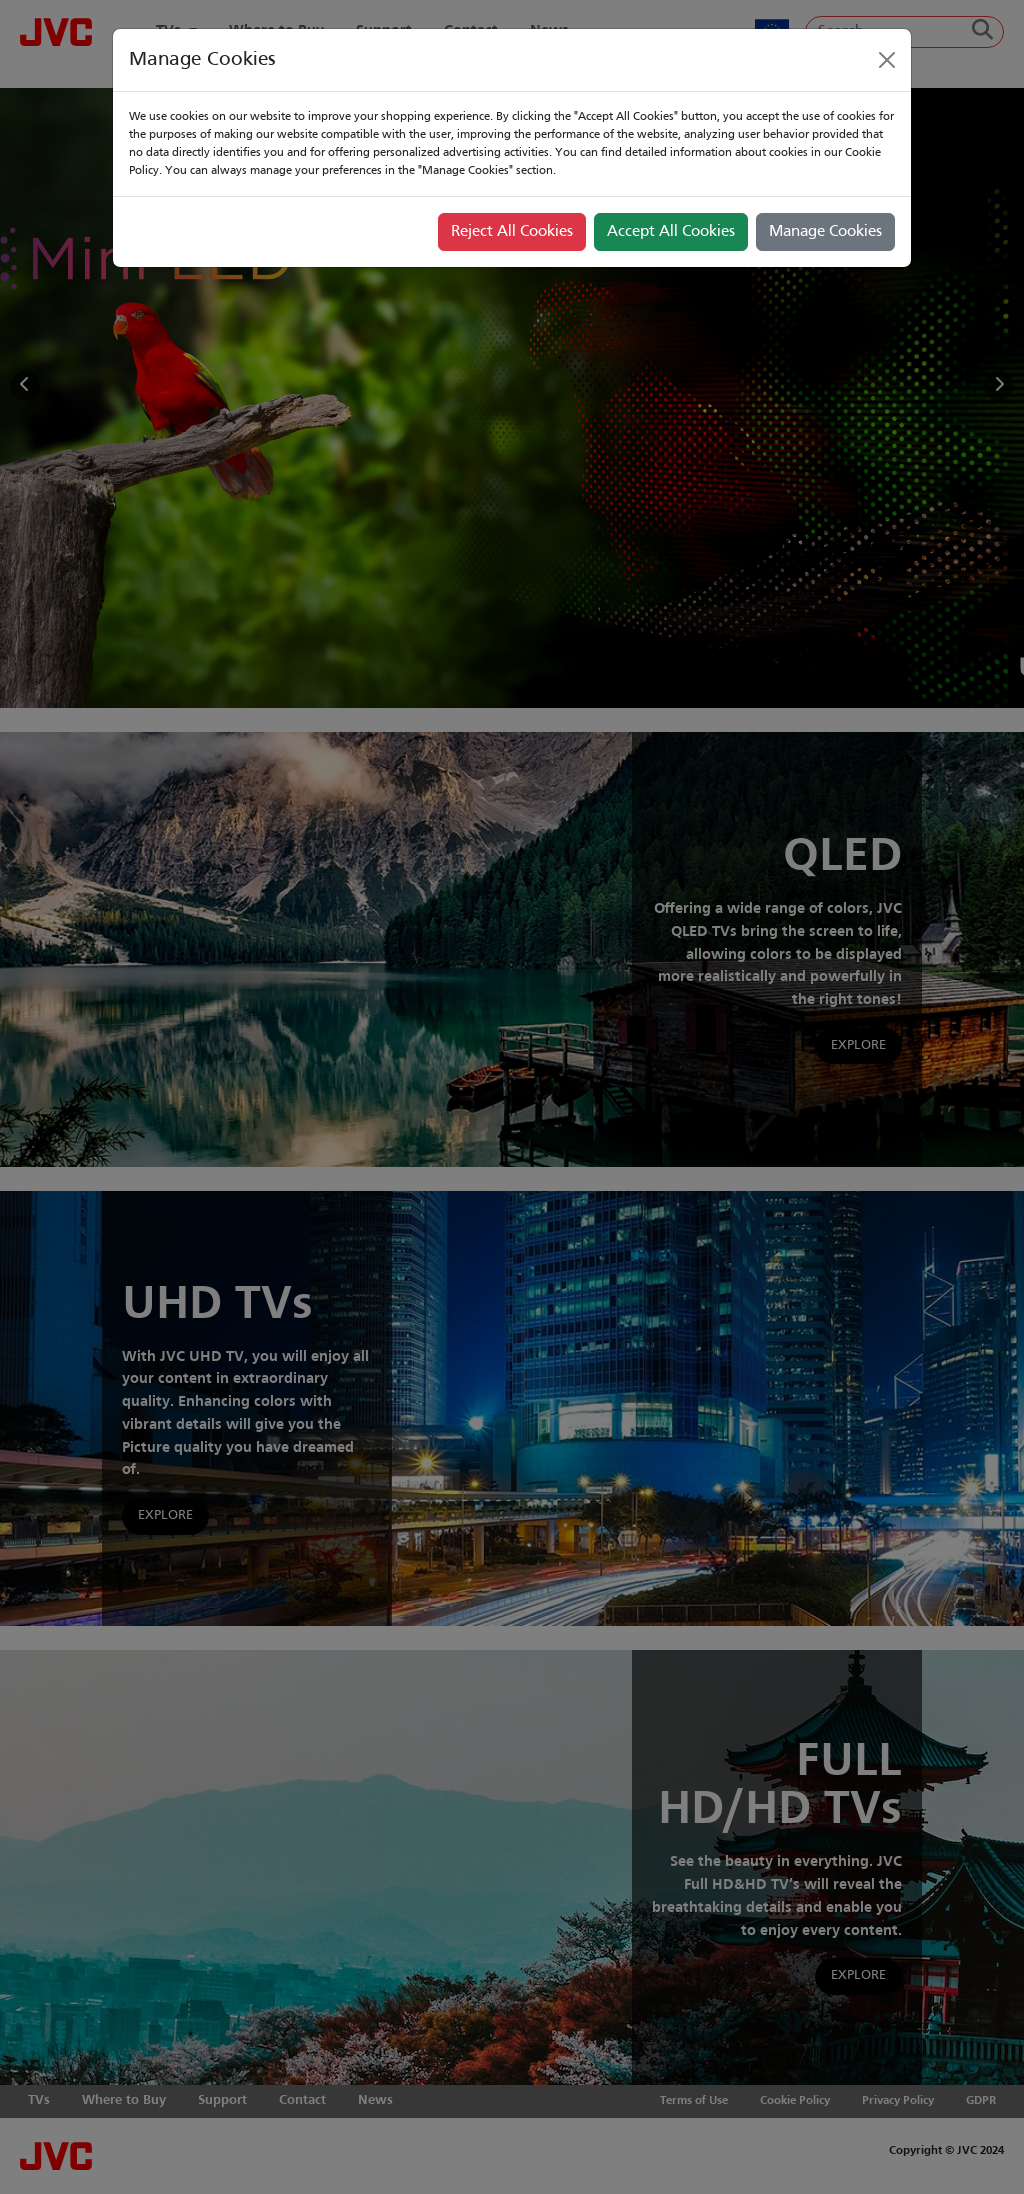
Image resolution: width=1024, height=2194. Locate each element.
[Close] (887, 60)
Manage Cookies (825, 232)
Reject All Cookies (512, 232)
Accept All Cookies (671, 232)
